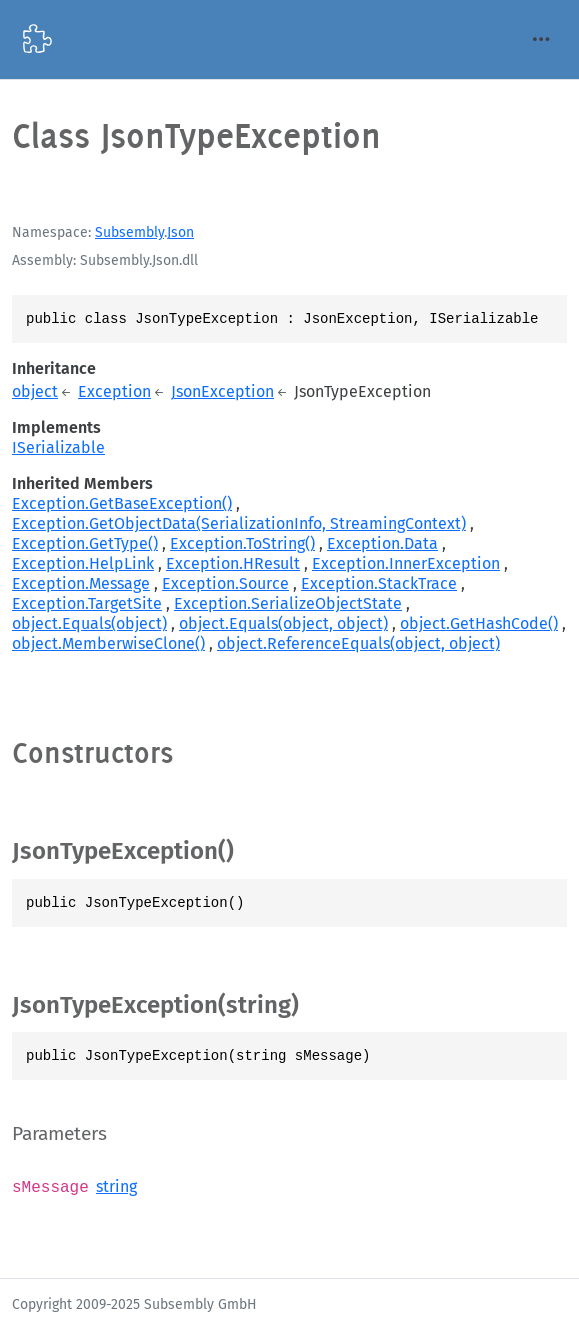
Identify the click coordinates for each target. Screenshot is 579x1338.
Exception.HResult (233, 563)
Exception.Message (81, 583)
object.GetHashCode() (479, 623)
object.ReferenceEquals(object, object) (358, 643)
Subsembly (129, 232)
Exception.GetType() (85, 543)
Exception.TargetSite (87, 603)
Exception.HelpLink (83, 563)
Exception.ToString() (242, 543)
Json (180, 232)
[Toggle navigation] (541, 39)
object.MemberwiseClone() (108, 643)
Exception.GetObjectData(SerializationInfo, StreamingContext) (239, 523)
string (116, 1186)
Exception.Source (225, 583)
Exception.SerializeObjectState (288, 603)
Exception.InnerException (406, 563)
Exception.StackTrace (379, 583)
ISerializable (58, 447)
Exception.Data (382, 543)
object (35, 391)
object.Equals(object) (89, 623)
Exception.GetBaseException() (122, 503)
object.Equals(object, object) (283, 623)
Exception (114, 391)
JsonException (222, 391)
